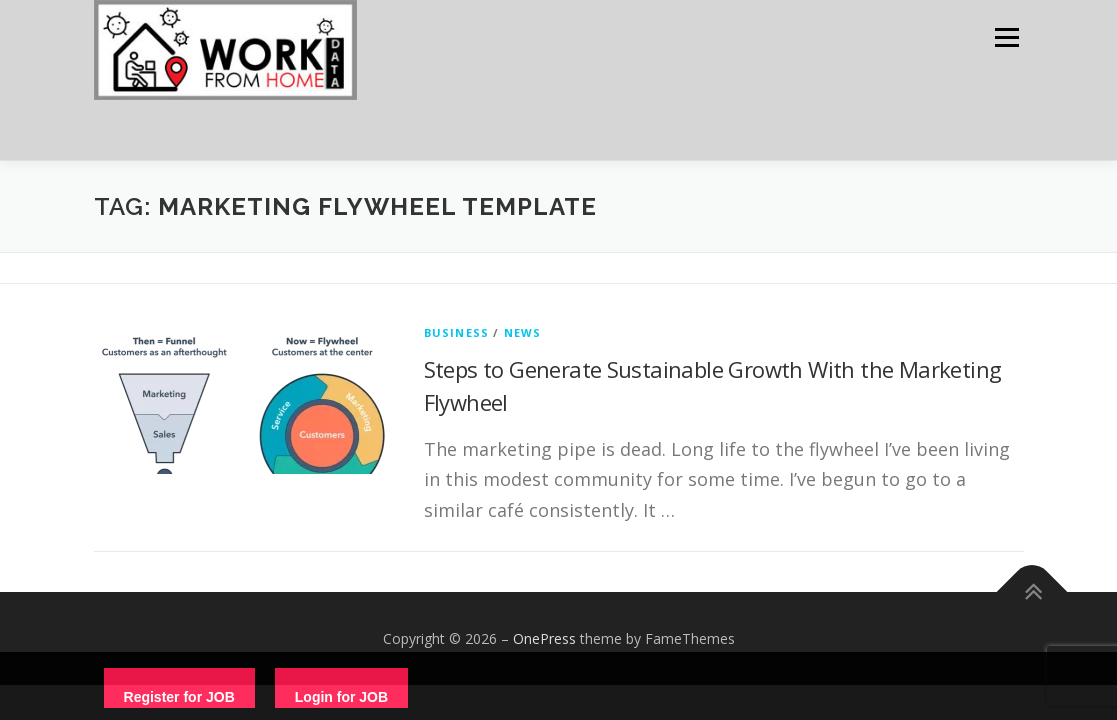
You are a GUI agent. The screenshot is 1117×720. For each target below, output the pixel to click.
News (523, 332)
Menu (1006, 37)
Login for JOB (341, 697)
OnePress (544, 638)
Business (457, 332)
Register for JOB (179, 697)
